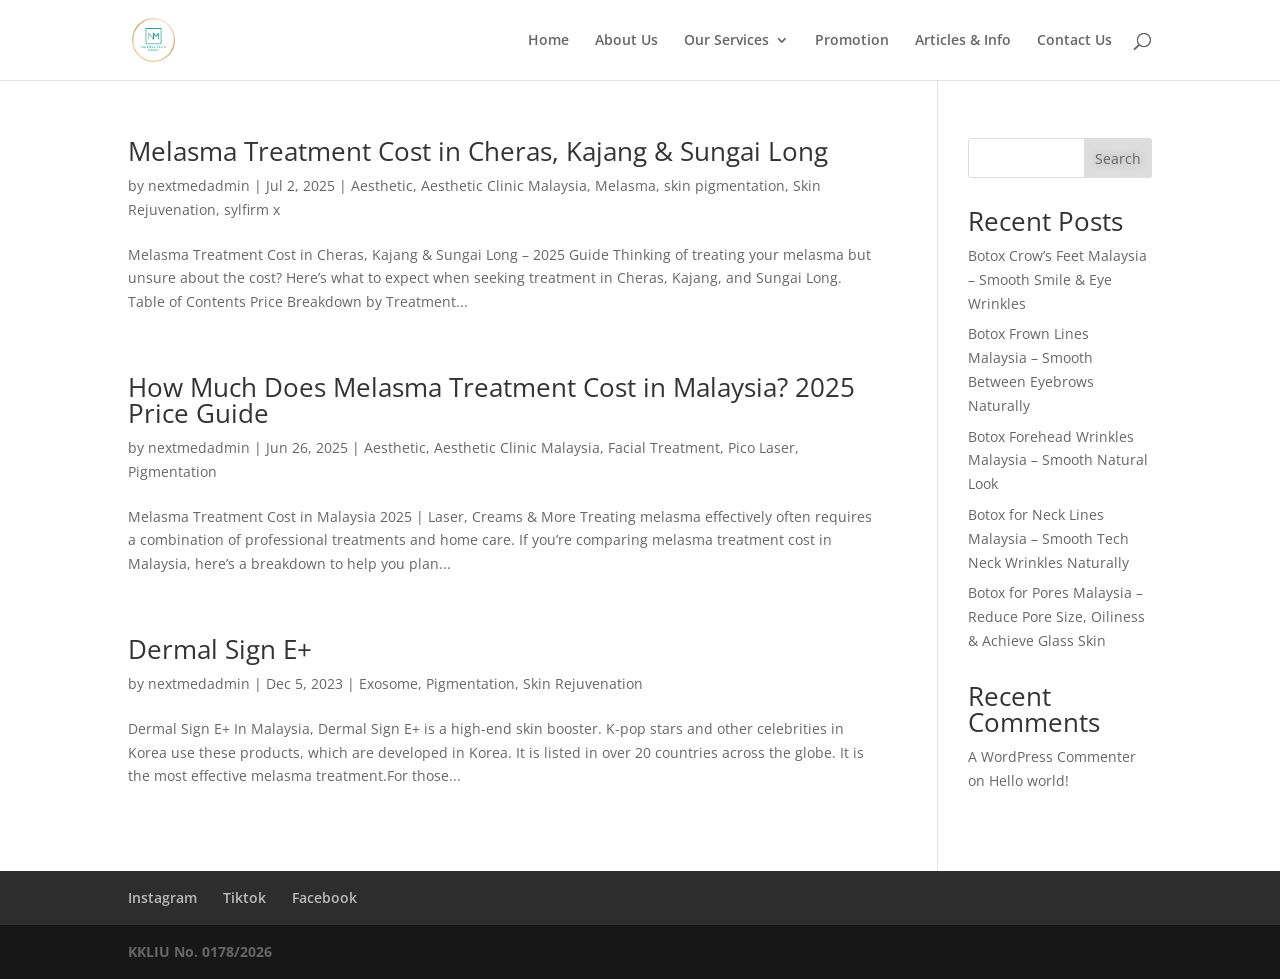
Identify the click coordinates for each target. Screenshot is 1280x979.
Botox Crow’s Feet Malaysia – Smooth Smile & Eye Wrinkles (1057, 279)
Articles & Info (963, 41)
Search (1118, 158)
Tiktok (244, 897)
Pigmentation (172, 471)
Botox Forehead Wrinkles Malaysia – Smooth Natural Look (1058, 460)
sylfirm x (252, 209)
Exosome (388, 683)
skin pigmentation (724, 185)
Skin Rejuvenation (583, 683)
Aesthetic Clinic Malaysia (504, 185)
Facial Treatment (664, 447)
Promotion (852, 41)
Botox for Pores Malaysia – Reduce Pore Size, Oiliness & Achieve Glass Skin (1056, 616)
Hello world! (1029, 780)
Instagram (162, 897)
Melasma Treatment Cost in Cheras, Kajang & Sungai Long (478, 151)
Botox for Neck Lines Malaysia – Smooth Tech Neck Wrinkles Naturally (1048, 538)
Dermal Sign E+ (220, 649)
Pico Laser (761, 447)
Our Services (726, 41)
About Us (626, 41)
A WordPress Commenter (1052, 756)
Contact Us (1074, 41)
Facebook (324, 897)
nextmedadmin (199, 185)
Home (548, 41)
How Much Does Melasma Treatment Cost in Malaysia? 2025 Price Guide (491, 400)
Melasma (625, 185)
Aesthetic (382, 185)
